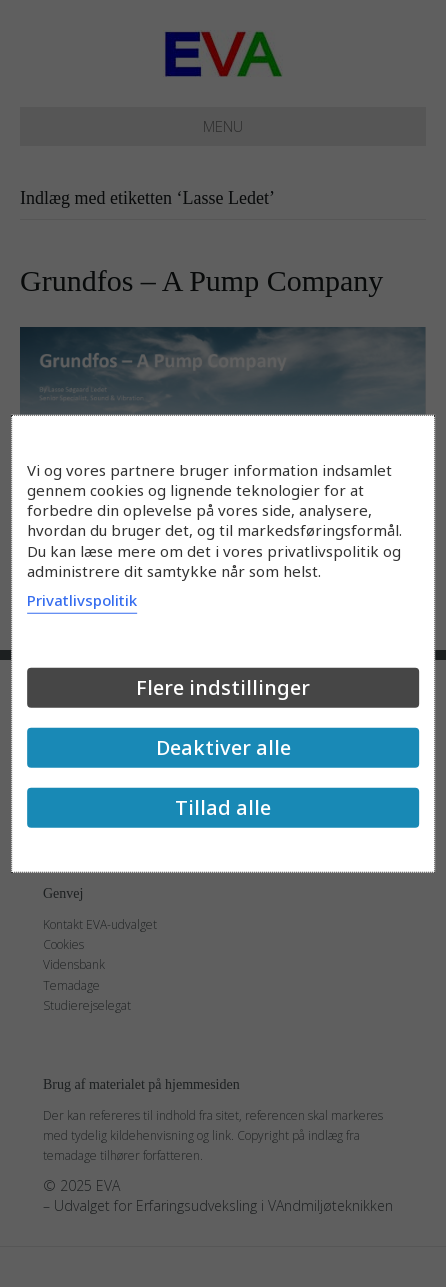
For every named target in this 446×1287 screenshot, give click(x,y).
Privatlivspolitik (82, 600)
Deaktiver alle (223, 747)
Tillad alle (223, 807)
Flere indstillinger (223, 687)
